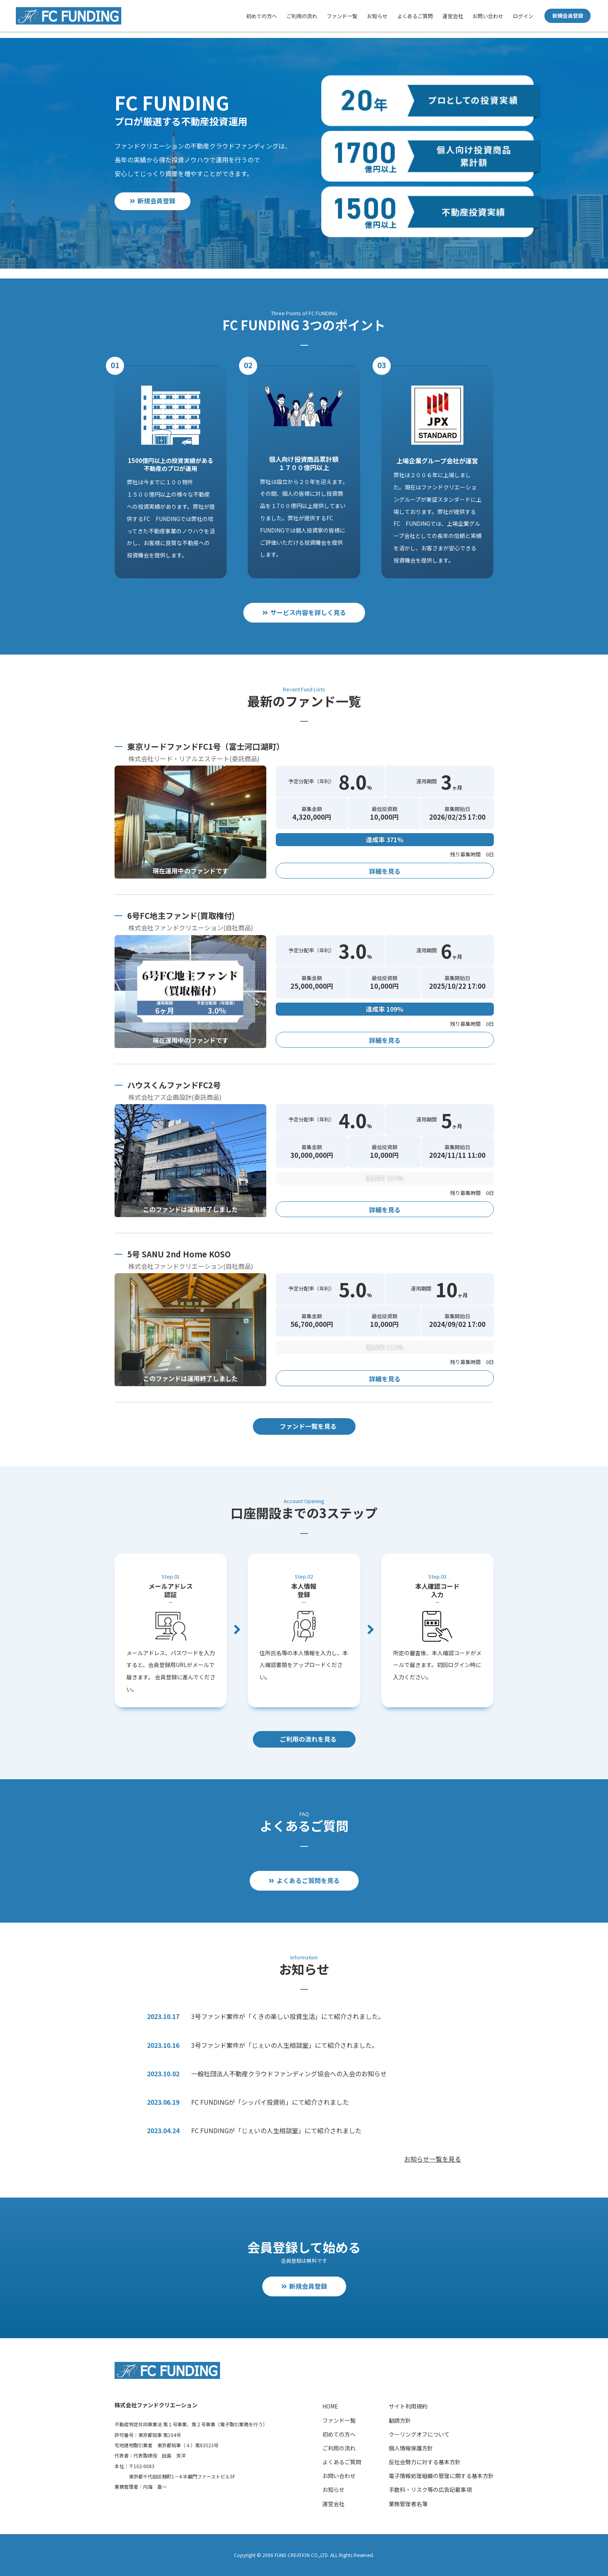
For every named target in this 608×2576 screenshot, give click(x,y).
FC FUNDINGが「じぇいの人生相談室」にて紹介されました (276, 2130)
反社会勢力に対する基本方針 (425, 2462)
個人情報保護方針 (411, 2448)
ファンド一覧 (342, 16)
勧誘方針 (400, 2420)
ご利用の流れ (301, 16)
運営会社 (452, 16)
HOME (330, 2406)
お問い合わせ (487, 16)
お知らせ (377, 16)
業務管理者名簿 (408, 2504)
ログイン (523, 16)
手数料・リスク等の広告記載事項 (430, 2489)
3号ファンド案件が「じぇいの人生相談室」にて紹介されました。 (284, 2045)
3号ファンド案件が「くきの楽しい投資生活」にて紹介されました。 (287, 2016)
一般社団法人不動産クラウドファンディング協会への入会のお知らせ (289, 2073)
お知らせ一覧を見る (432, 2159)
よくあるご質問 (415, 16)
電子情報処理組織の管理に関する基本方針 (441, 2476)
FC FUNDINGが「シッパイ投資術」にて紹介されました (270, 2102)
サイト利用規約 (408, 2406)
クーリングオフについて (419, 2434)
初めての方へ (261, 16)
